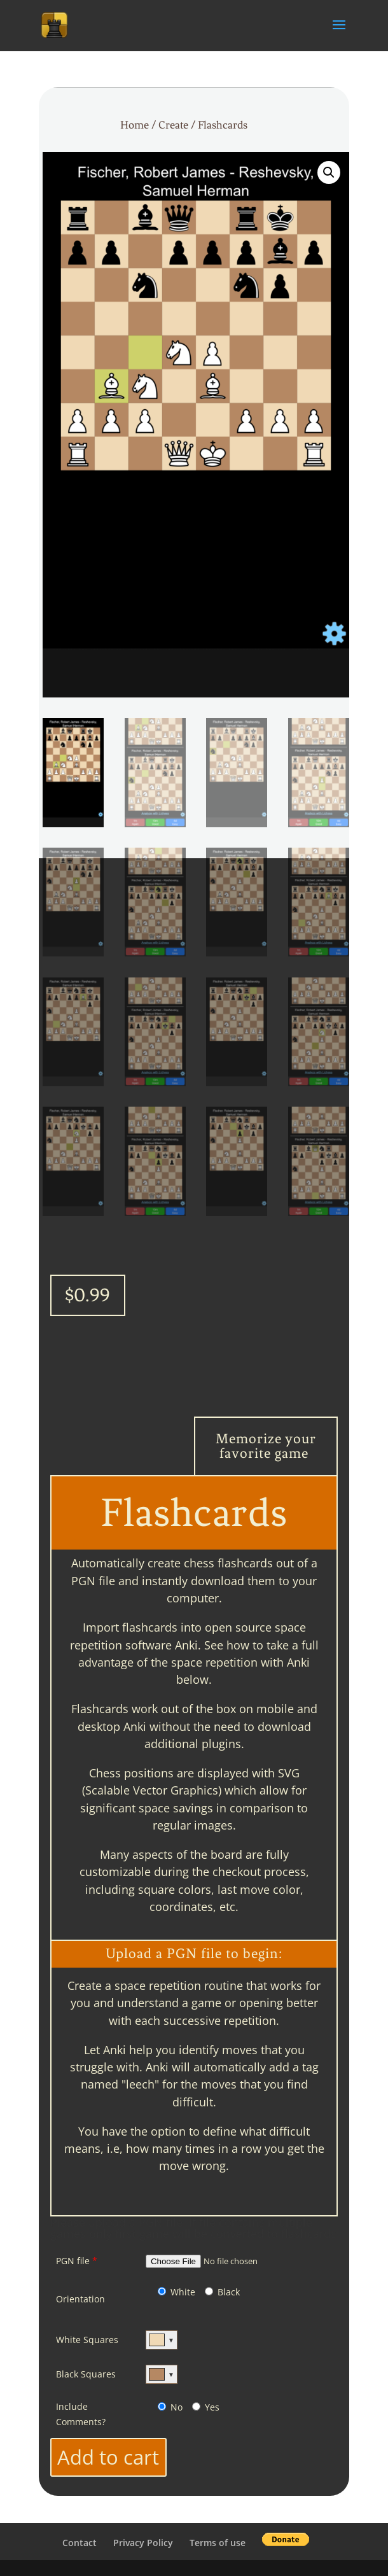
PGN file (76, 2261)
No (170, 2407)
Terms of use (218, 2543)
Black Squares (86, 2374)
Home (134, 124)
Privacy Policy (143, 2543)
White (176, 2292)
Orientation (80, 2299)
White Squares (87, 2340)
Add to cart (108, 2457)
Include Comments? (81, 2414)
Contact (79, 2543)
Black (222, 2292)
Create (173, 124)
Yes (205, 2407)
